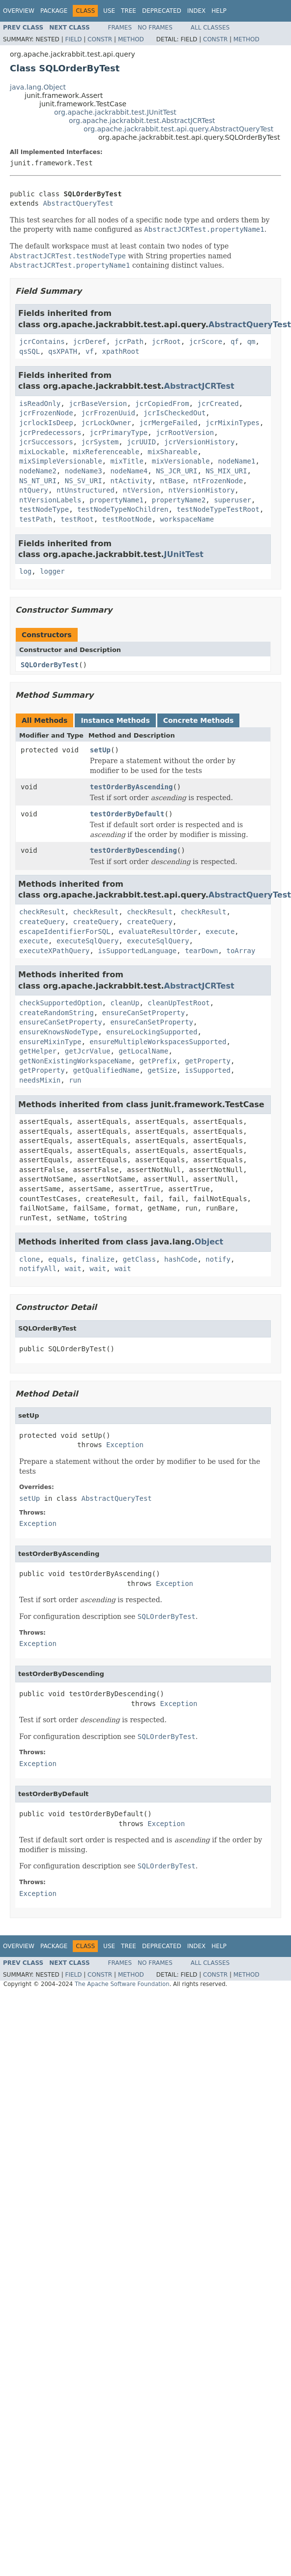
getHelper (38, 1051)
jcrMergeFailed (168, 423)
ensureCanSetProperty (143, 1013)
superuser (232, 500)
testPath (35, 519)
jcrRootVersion (185, 432)
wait (73, 1268)
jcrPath (129, 341)
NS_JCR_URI (176, 471)
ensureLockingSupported (151, 1032)
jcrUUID (141, 442)
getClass (139, 1259)
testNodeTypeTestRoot (218, 509)
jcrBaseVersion (98, 403)
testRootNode (127, 519)
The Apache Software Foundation (122, 1984)
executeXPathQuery (54, 951)
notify (218, 1259)
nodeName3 (83, 471)
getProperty (208, 1061)
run (75, 1080)
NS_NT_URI (38, 481)
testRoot (76, 519)
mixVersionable (181, 461)
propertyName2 (179, 500)
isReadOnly (39, 403)
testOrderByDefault (127, 814)
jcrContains (42, 341)
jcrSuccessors (46, 442)
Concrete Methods (198, 720)
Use (109, 10)
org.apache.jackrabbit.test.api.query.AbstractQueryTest (178, 129)
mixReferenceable (106, 452)
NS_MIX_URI (226, 471)
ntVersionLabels (50, 500)
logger (52, 571)
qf (235, 341)
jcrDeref (89, 341)
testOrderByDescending (133, 850)
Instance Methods (115, 720)
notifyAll (38, 1268)
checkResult (42, 912)
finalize (97, 1259)
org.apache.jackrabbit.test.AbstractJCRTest (142, 120)
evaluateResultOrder (157, 931)
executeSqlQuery (87, 941)
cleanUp (124, 1003)
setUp (100, 750)
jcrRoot (166, 341)
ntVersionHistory (201, 490)
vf (90, 351)
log (25, 571)
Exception (125, 1445)
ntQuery (33, 490)
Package (53, 10)
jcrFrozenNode (46, 413)
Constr (99, 39)
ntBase (172, 481)
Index (196, 10)
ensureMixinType (50, 1042)
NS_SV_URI (83, 481)
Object (209, 1241)
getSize (161, 1070)
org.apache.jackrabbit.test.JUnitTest (115, 112)
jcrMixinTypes (232, 423)
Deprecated (161, 10)
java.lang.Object (38, 87)
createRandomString (56, 1013)
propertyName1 (116, 500)
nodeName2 (38, 471)
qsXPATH (62, 351)
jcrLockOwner (106, 423)
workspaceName (187, 519)
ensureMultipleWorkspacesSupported (157, 1042)
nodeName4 (128, 471)
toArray (240, 951)
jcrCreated (217, 403)
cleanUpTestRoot (178, 1003)
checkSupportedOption (60, 1003)
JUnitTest (184, 554)
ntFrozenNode (218, 481)
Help (219, 10)
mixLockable (42, 452)
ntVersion (141, 490)
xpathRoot (121, 351)
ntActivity (130, 481)
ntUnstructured (86, 490)
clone (29, 1259)
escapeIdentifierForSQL (64, 931)
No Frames (155, 27)
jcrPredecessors (50, 432)
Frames (120, 27)
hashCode (180, 1259)
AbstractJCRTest (199, 386)
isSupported (208, 1070)
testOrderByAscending (131, 787)
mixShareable (172, 452)
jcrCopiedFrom (162, 403)
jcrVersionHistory (199, 442)
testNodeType (44, 509)
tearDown (201, 951)
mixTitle (126, 461)
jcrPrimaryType (118, 432)
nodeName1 (237, 461)
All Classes (210, 27)
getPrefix (157, 1061)
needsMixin (39, 1080)
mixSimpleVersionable (60, 461)
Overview (18, 10)
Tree (128, 10)
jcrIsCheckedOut (174, 413)
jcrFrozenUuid (108, 413)
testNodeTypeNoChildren (122, 509)
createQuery (42, 922)
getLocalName (143, 1051)
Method (131, 39)
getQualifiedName (106, 1070)
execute (219, 931)
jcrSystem (99, 442)
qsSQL (29, 351)
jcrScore (205, 341)
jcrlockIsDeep (46, 423)
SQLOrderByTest (50, 665)
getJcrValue (88, 1051)
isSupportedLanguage (137, 951)
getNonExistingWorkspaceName (75, 1061)
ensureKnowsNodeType (58, 1032)
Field (73, 39)
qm (251, 341)
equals (60, 1259)
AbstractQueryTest (78, 203)
